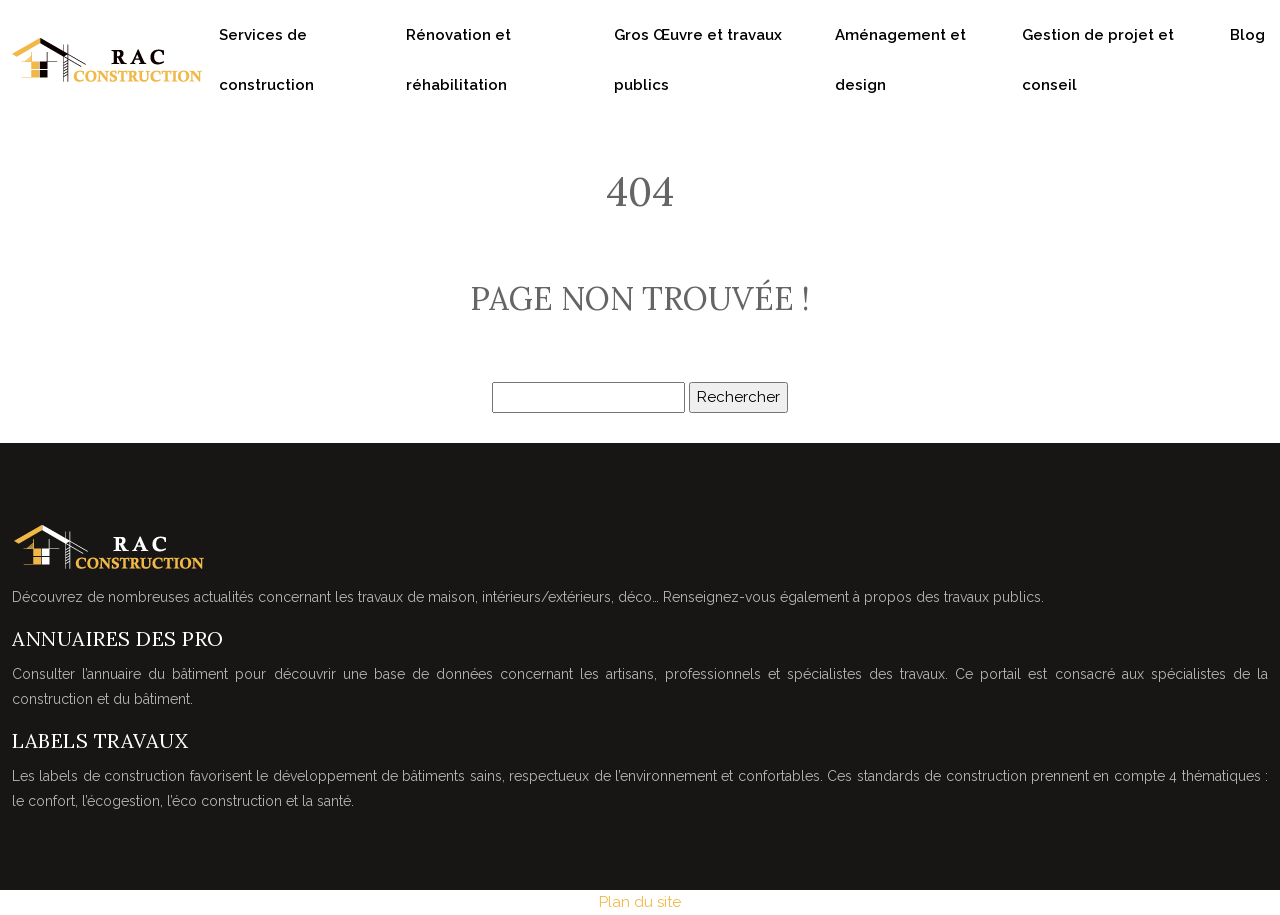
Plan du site (640, 902)
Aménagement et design (900, 60)
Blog (1247, 35)
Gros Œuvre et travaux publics (698, 60)
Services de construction (266, 60)
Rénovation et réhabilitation (458, 60)
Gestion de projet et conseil (1098, 60)
